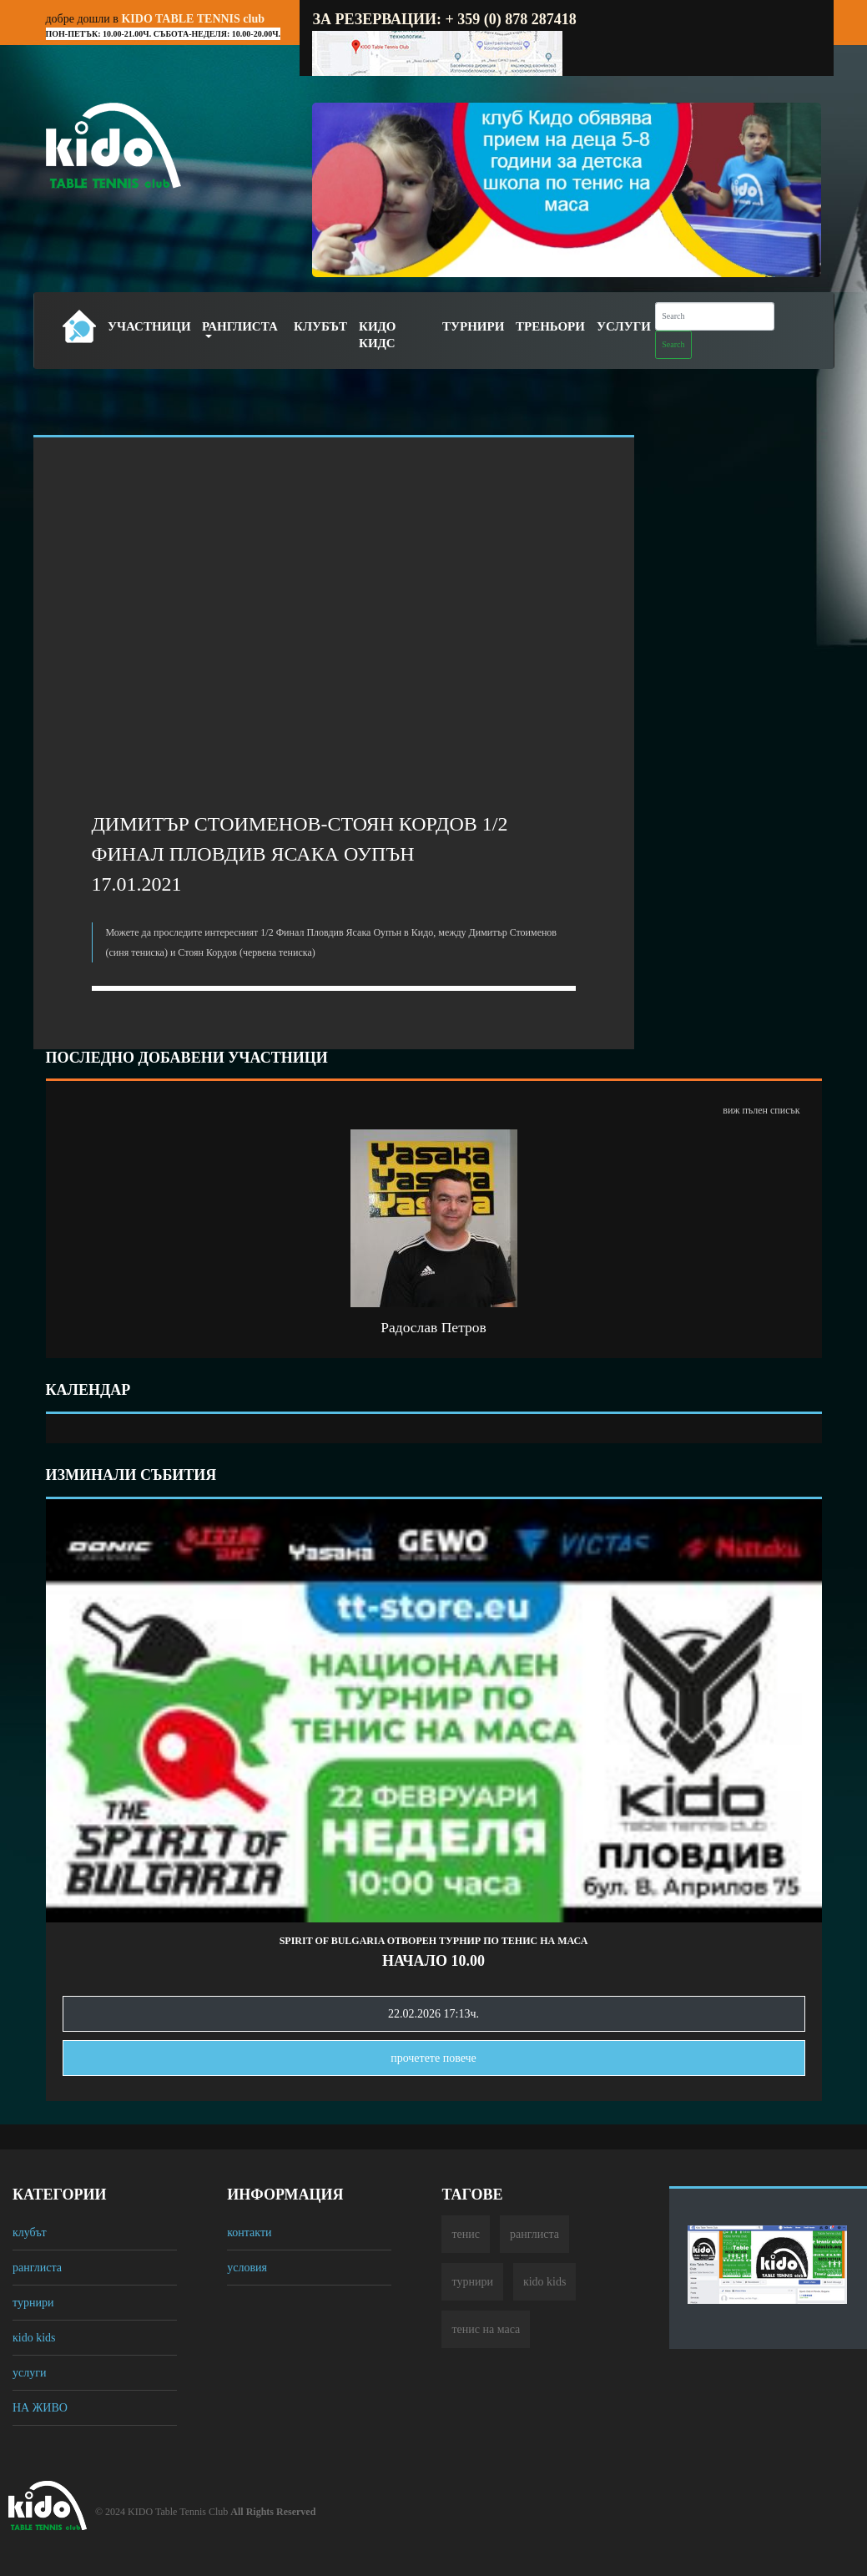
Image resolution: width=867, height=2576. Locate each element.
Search (673, 344)
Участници (149, 326)
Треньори (550, 326)
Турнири (473, 326)
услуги (29, 2372)
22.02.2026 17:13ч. (433, 2014)
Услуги (624, 326)
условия (247, 2267)
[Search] (714, 316)
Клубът (320, 326)
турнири (33, 2302)
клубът (30, 2232)
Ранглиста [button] (240, 326)
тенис (465, 2234)
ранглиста (37, 2267)
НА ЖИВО (40, 2408)
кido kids (34, 2337)
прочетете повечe (433, 2058)
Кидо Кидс (377, 335)
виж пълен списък (761, 1110)
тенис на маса (485, 2329)
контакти (249, 2232)
